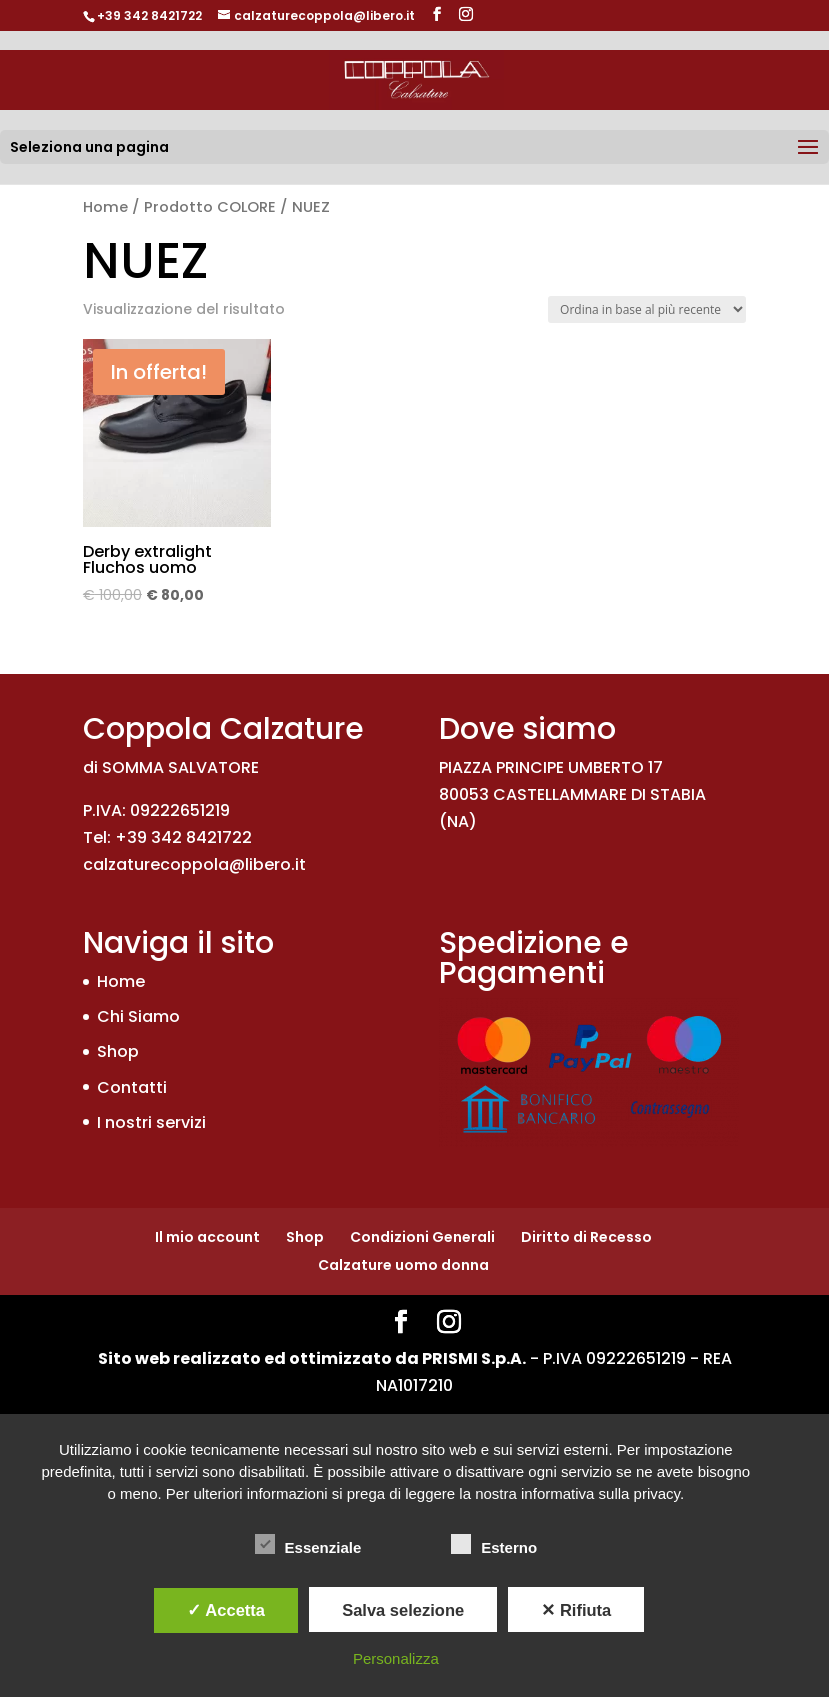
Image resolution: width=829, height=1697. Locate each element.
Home (105, 207)
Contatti (132, 1087)
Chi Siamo (138, 1016)
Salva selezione (403, 1610)
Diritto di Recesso (586, 1237)
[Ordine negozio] (647, 309)
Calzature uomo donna (403, 1265)
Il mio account (207, 1237)
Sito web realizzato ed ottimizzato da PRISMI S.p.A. (312, 1358)
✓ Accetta (226, 1610)
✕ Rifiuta (576, 1610)
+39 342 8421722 (149, 15)
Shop (118, 1051)
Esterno (494, 1545)
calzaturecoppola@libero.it (194, 864)
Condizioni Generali (422, 1237)
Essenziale (308, 1545)
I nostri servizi (151, 1122)
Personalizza (396, 1658)
